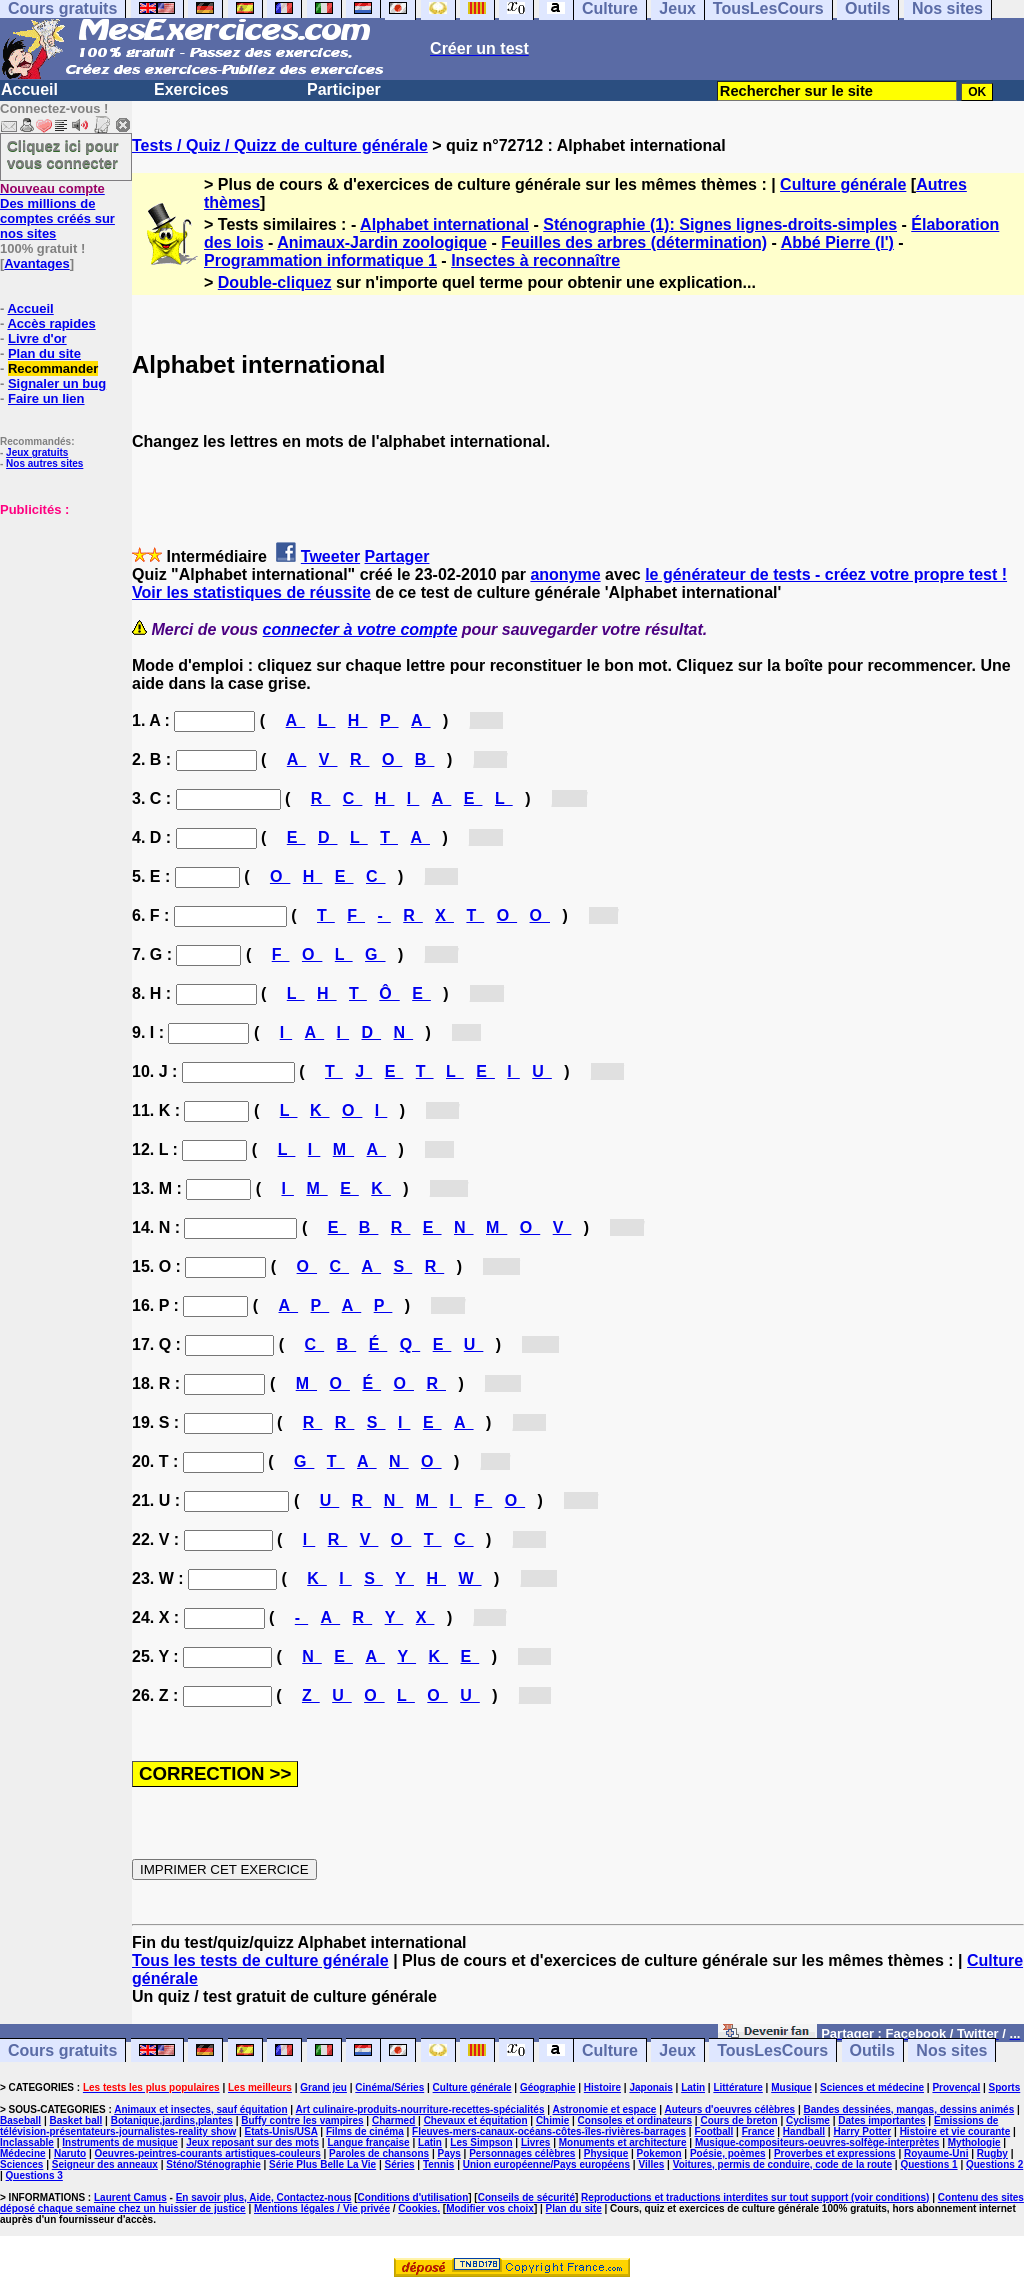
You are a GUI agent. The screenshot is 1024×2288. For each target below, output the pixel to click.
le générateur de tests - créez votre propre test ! (826, 574)
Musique (791, 2087)
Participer (344, 89)
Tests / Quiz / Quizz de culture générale (280, 145)
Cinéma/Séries (389, 2087)
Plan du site (44, 353)
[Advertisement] (60, 617)
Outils (872, 2050)
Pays (448, 2153)
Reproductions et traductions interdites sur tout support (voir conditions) (755, 2197)
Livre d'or (37, 338)
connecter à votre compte (360, 629)
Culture (610, 2050)
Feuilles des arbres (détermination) (634, 242)
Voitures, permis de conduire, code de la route (782, 2164)
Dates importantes (881, 2120)
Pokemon (659, 2153)
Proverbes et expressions (835, 2153)
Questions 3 (34, 2175)
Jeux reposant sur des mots (252, 2142)
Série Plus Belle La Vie (322, 2164)
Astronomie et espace (604, 2109)
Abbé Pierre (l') (837, 242)
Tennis (438, 2164)
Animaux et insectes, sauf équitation (200, 2109)
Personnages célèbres (522, 2153)
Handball (804, 2131)
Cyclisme (808, 2120)
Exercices (191, 89)
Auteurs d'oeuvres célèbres (729, 2109)
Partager (397, 556)
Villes (651, 2164)
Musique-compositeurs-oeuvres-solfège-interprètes (817, 2142)
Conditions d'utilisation (413, 2197)
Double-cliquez (275, 282)
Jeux (677, 2050)
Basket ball (76, 2120)
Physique (606, 2153)
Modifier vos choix (490, 2208)
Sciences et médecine (872, 2087)
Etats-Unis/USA (281, 2131)
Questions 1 (928, 2164)
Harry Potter (862, 2131)
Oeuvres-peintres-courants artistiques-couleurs (208, 2153)
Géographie (548, 2087)
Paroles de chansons (379, 2153)
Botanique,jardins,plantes (172, 2120)
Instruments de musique (120, 2142)
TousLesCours (772, 2050)
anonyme (565, 574)
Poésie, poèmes (728, 2153)
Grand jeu (323, 2087)
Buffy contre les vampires (302, 2120)
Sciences (21, 2164)
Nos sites (951, 2050)
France (758, 2131)
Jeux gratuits (37, 452)
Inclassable (27, 2142)
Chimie (552, 2120)
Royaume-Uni (936, 2153)
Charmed (393, 2120)
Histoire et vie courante (955, 2131)
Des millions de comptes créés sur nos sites (57, 211)
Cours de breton (738, 2120)
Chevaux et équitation (476, 2120)
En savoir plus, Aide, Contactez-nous (264, 2197)
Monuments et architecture (623, 2142)
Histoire (602, 2087)
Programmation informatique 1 (320, 260)
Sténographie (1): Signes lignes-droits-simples (720, 224)
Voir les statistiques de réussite (251, 592)
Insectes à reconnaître (535, 260)
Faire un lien (46, 398)
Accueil (29, 89)
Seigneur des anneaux (105, 2164)
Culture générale (843, 184)
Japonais (650, 2087)
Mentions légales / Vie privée (322, 2208)
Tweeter (330, 556)
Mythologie (974, 2142)
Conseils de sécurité (526, 2197)
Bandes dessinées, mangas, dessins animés (909, 2109)
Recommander (53, 368)
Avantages (36, 263)
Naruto (70, 2153)
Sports (1005, 2087)
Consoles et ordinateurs (635, 2120)
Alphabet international (444, 224)
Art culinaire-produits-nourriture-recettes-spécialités (420, 2109)
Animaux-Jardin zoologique (382, 242)
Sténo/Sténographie (213, 2164)
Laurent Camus (130, 2197)
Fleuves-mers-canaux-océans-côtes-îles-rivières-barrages (549, 2131)
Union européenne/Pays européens (546, 2164)
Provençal (956, 2087)
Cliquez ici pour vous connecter (63, 154)
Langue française (368, 2142)
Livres (535, 2142)
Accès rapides (51, 323)
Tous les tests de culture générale (260, 1960)
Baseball (20, 2120)
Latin (693, 2087)
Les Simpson (481, 2142)
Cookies (417, 2208)
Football (713, 2131)
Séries (400, 2164)
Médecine (23, 2153)
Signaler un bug (57, 383)
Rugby (992, 2153)
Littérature (737, 2087)
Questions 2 (994, 2164)
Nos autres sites (44, 463)
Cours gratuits (62, 2050)
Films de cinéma (365, 2131)
